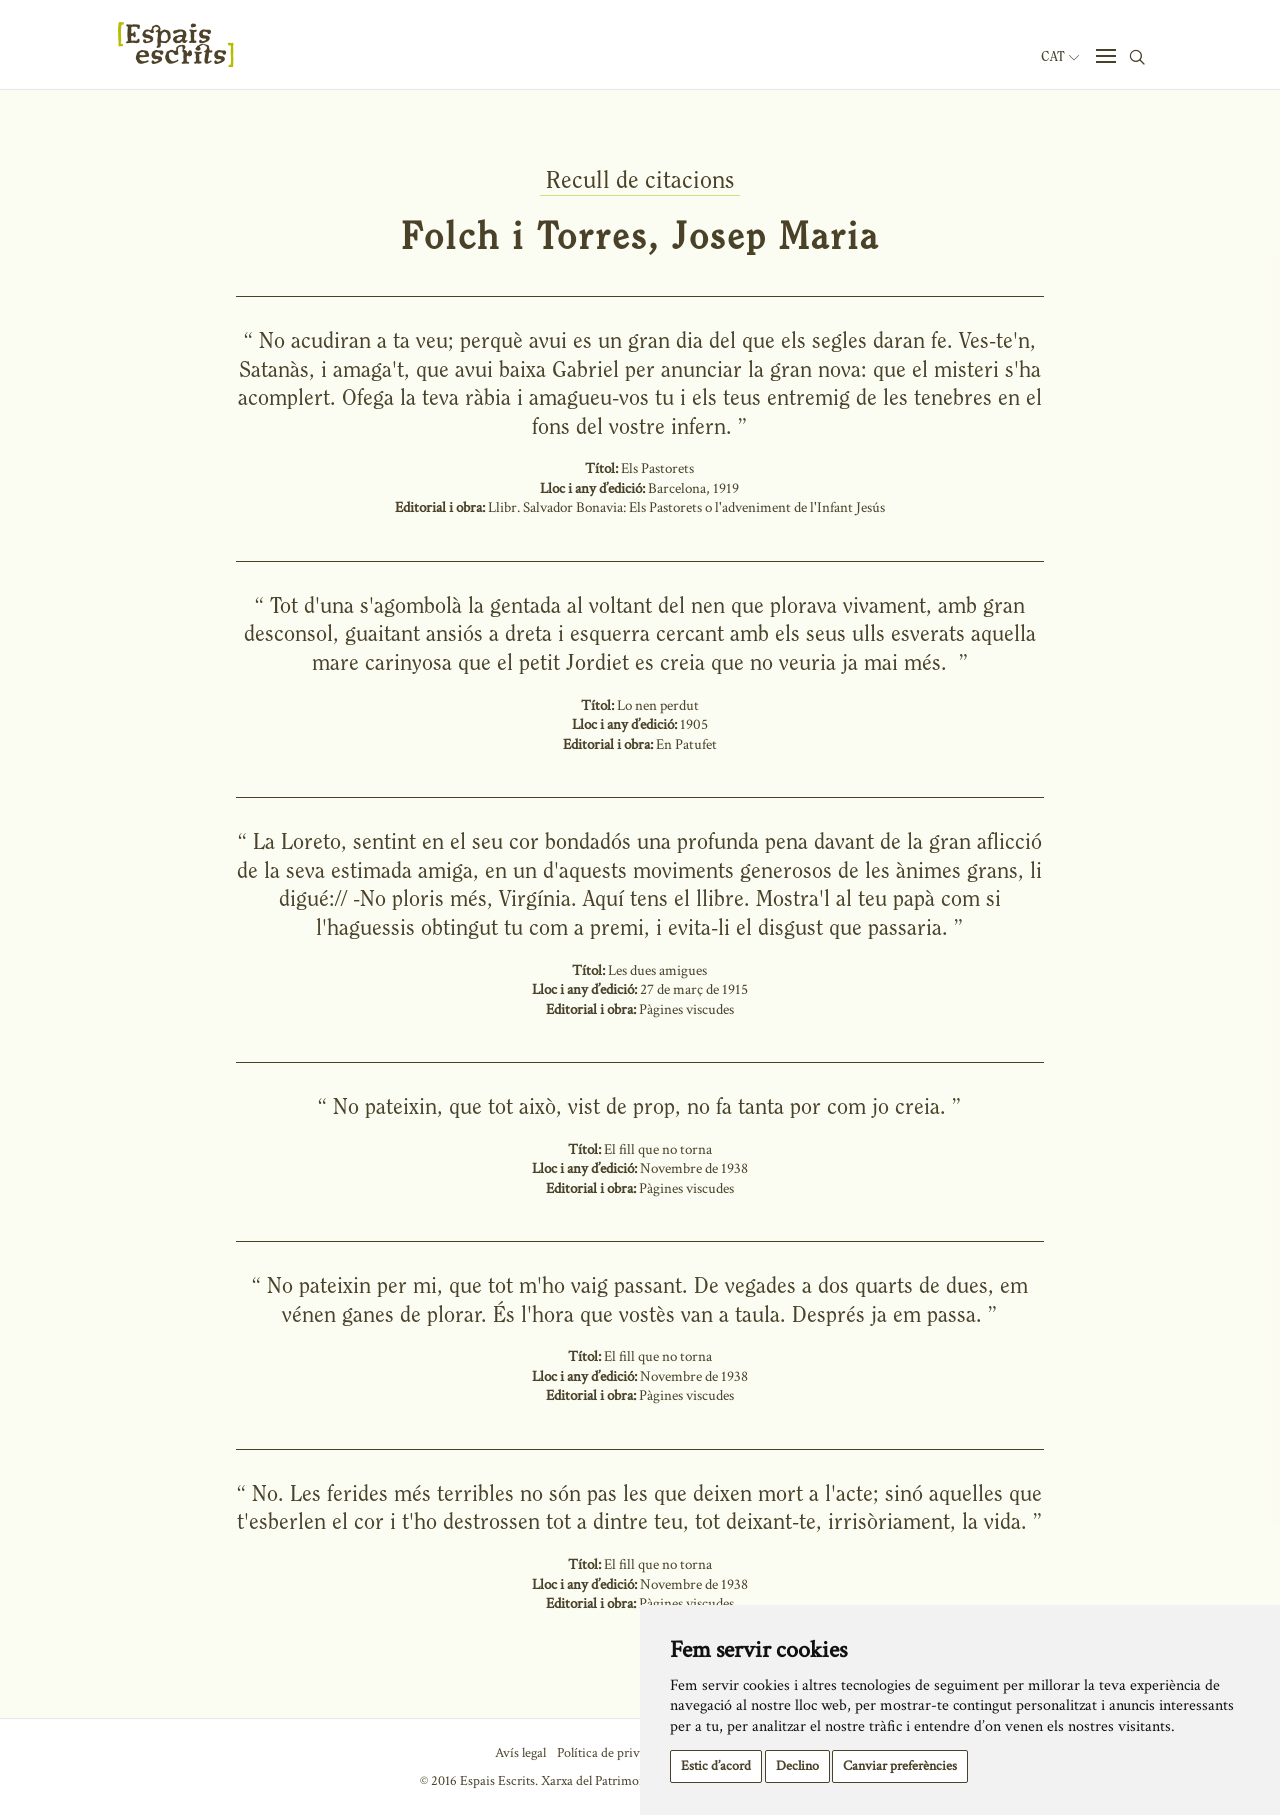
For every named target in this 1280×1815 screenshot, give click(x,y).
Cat (1060, 57)
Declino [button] (797, 1766)
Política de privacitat (613, 1753)
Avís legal (520, 1753)
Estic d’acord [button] (716, 1766)
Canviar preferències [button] (900, 1766)
